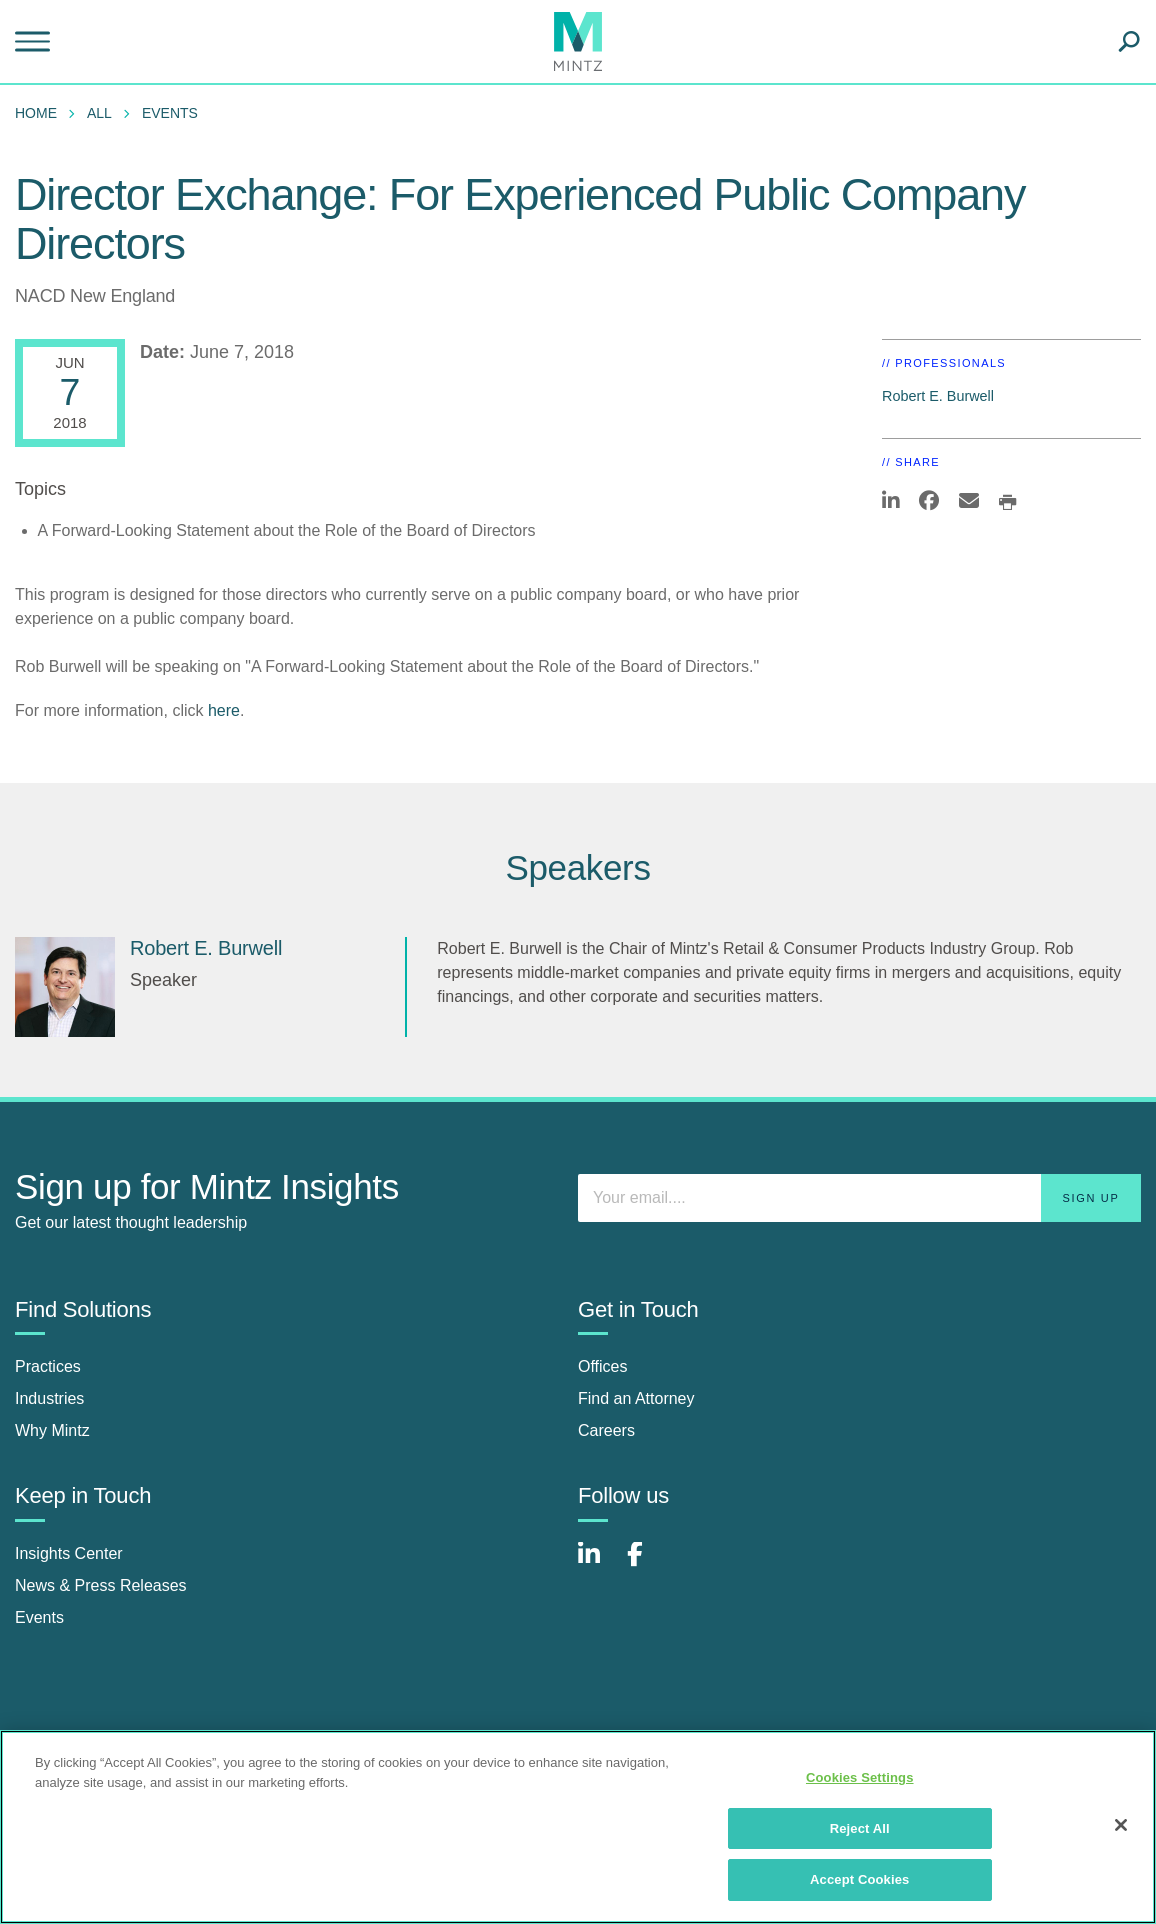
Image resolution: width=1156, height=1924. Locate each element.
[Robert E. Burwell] (65, 987)
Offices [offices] (603, 1366)
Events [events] (39, 1617)
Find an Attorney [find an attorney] (636, 1398)
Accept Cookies (859, 1879)
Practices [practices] (48, 1366)
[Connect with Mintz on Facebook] (647, 1564)
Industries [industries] (49, 1398)
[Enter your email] (859, 1198)
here (224, 710)
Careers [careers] (606, 1430)
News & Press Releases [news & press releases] (101, 1585)
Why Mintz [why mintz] (52, 1430)
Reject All (860, 1828)
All (99, 113)
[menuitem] (41, 113)
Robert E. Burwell (938, 396)
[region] (578, 1827)
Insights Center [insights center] (69, 1553)
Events (170, 113)
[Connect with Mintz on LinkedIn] (598, 1564)
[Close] (1121, 1825)
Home (36, 113)
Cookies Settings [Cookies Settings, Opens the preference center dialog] (860, 1777)
